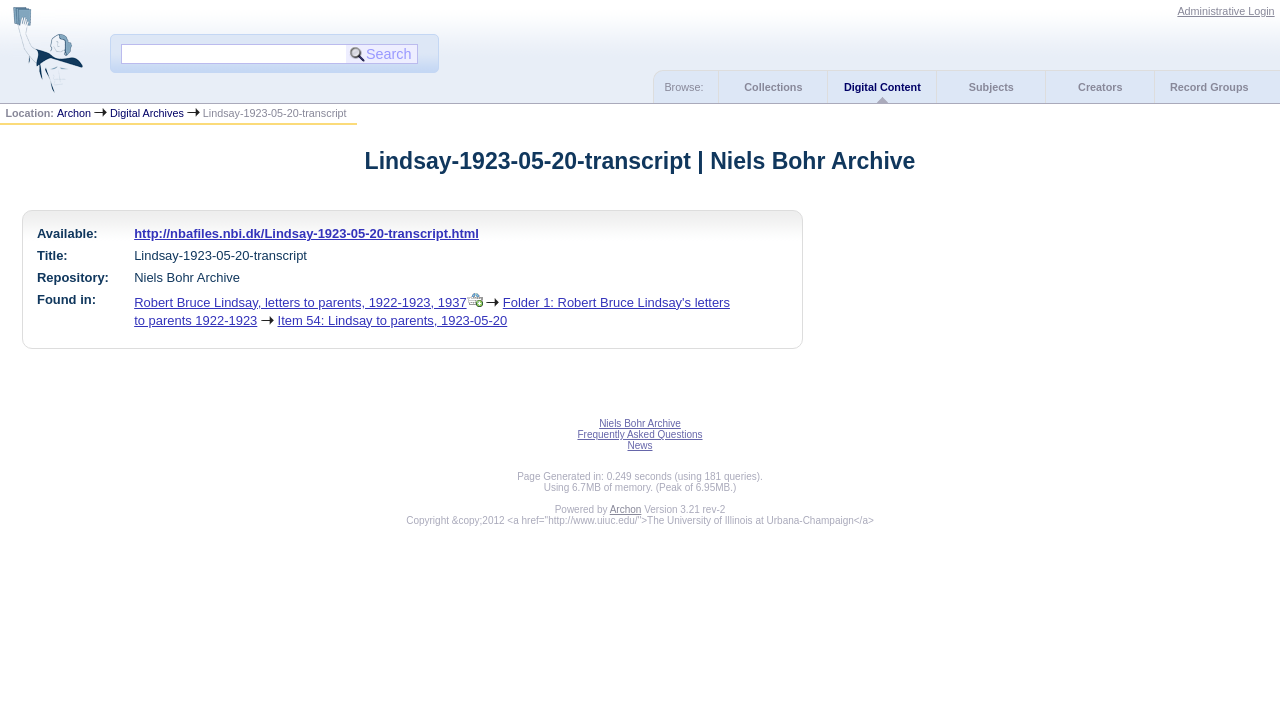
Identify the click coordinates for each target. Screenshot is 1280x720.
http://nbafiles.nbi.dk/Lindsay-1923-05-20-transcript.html (306, 233)
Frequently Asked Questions (639, 434)
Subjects (991, 87)
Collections (773, 87)
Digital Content (882, 87)
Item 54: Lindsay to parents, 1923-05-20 (393, 320)
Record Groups (1209, 87)
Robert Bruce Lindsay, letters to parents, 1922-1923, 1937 (300, 302)
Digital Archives (147, 113)
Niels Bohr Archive (640, 423)
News (639, 445)
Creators (1100, 87)
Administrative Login (1225, 11)
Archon (74, 113)
